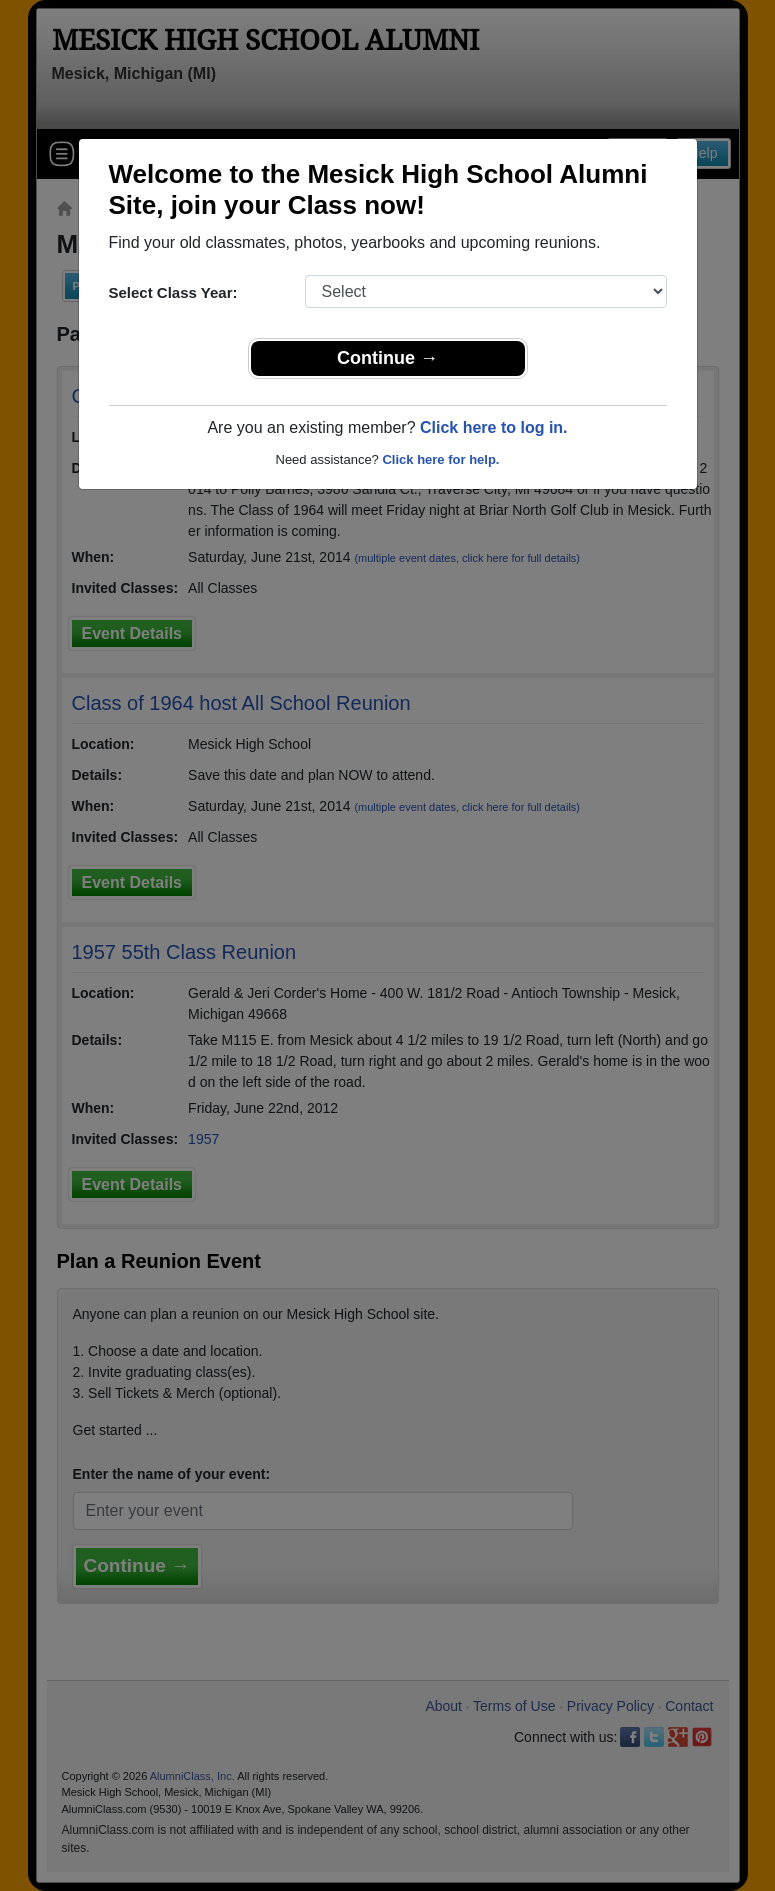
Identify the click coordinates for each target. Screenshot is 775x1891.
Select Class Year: (173, 292)
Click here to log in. (494, 427)
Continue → (387, 358)
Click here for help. (440, 459)
